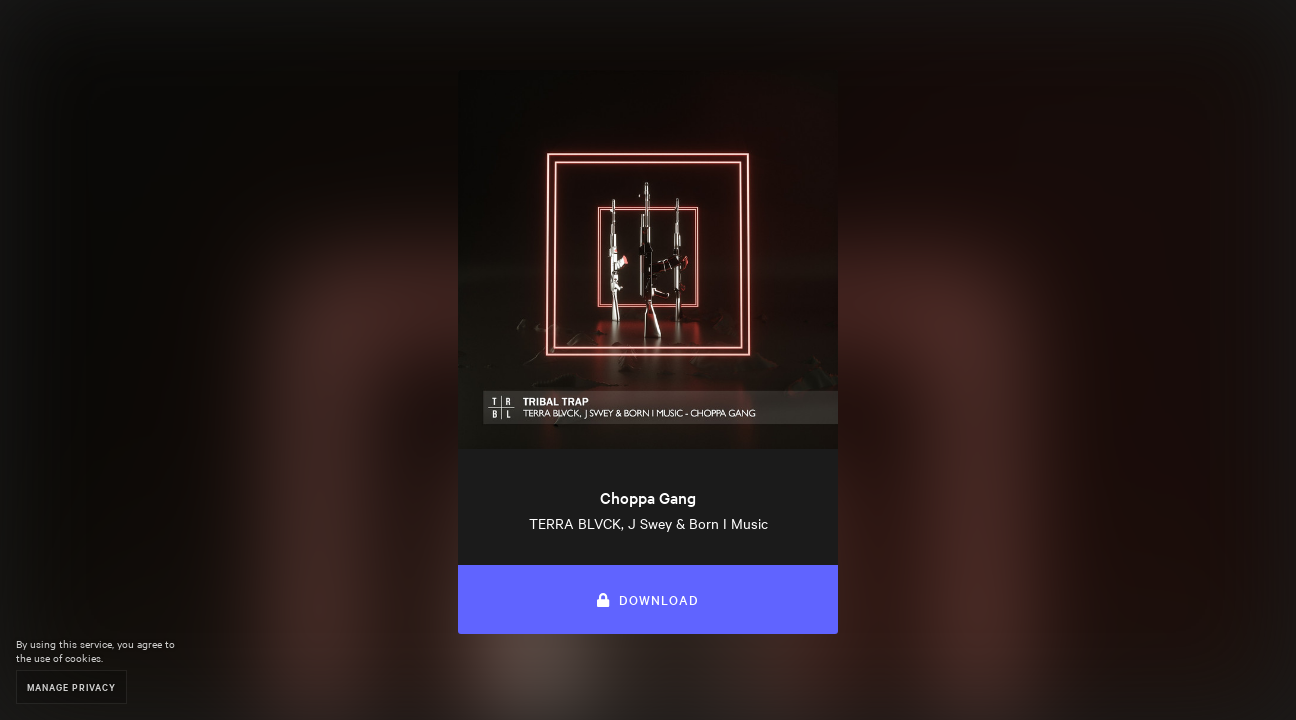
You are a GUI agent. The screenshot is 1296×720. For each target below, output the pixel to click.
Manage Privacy (71, 686)
